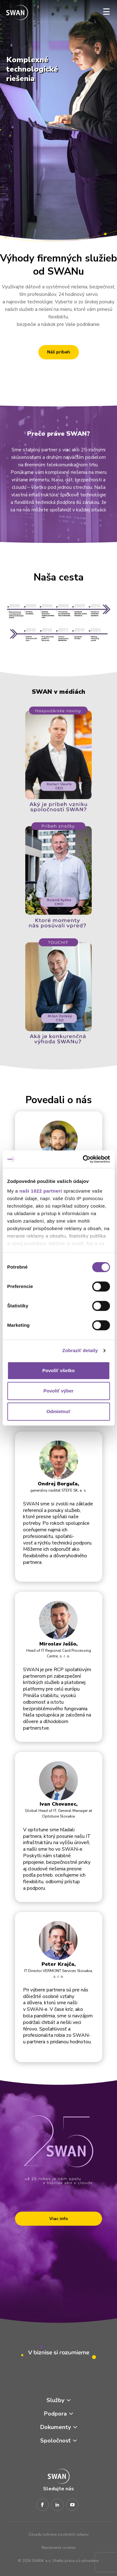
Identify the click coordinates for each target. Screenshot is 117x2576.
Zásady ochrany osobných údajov (58, 2534)
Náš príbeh (58, 352)
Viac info (58, 2219)
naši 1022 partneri (40, 1191)
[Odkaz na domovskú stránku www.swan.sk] (17, 13)
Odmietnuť (58, 1411)
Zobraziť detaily (80, 1350)
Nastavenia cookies (58, 2547)
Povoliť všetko (58, 1370)
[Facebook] (42, 2505)
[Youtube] (72, 2505)
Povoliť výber (58, 1390)
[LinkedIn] (57, 2505)
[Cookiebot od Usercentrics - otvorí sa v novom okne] (83, 1159)
